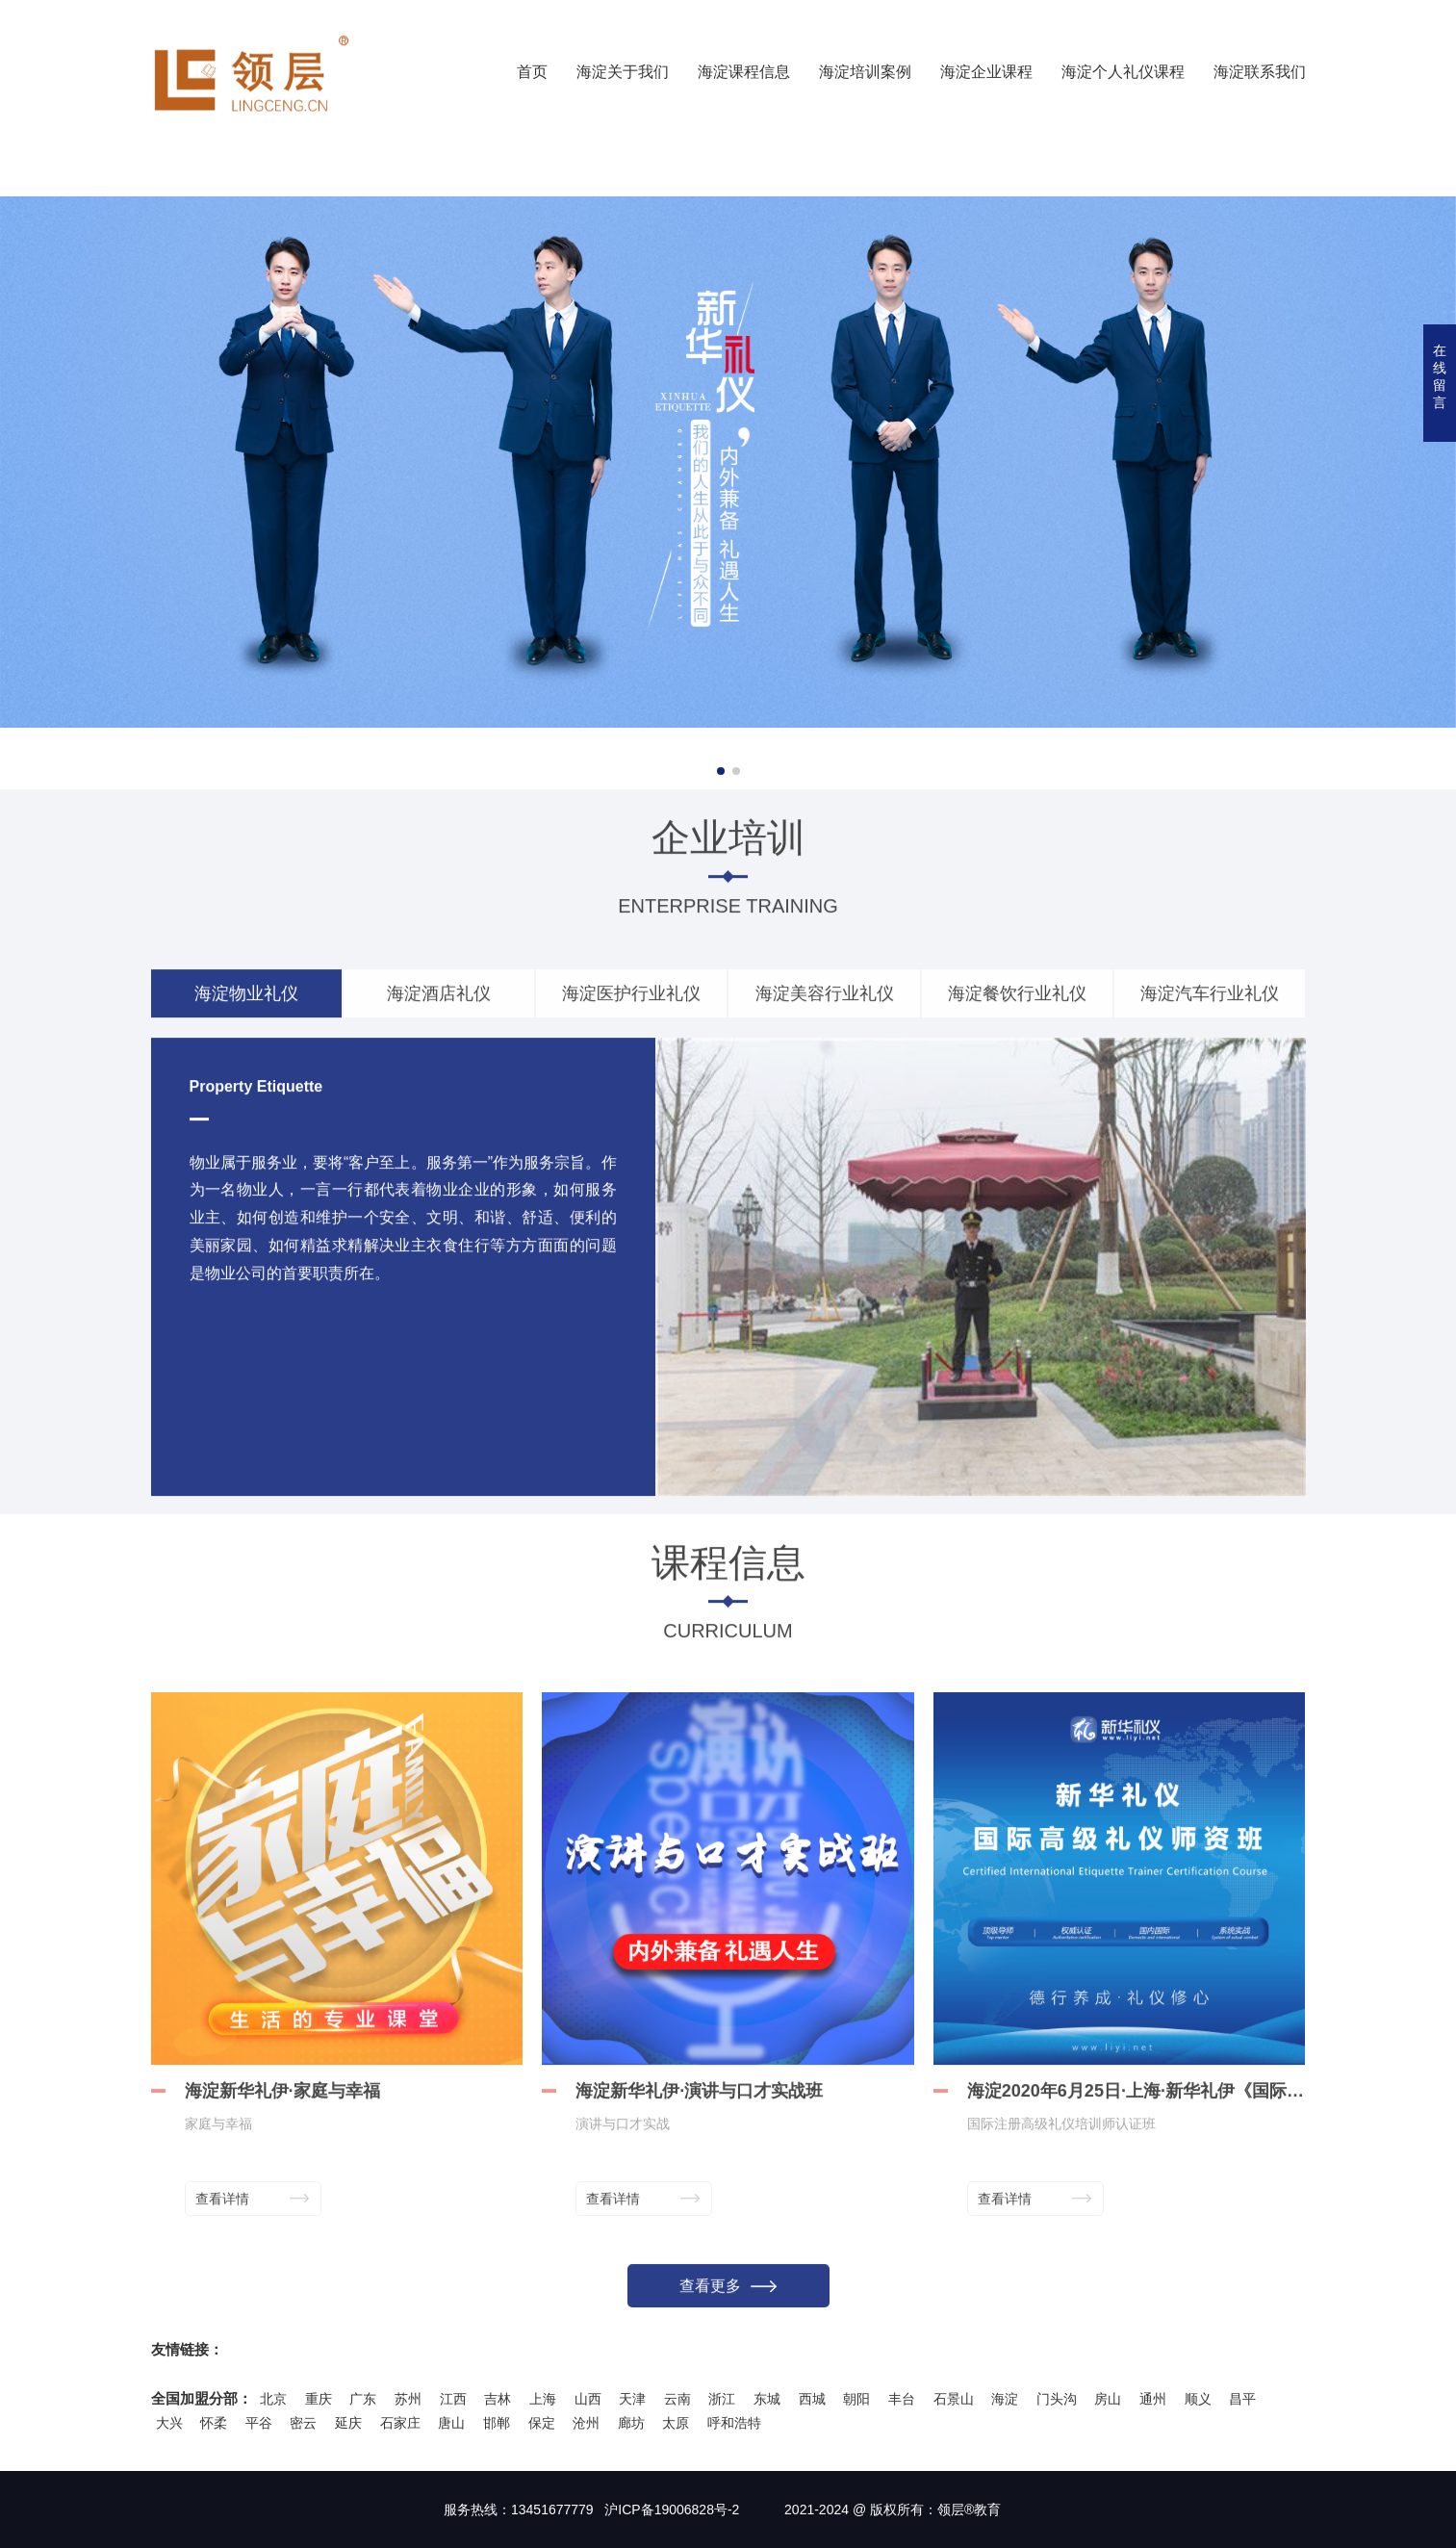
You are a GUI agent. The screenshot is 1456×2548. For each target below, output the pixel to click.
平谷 (258, 2423)
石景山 (953, 2398)
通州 (1152, 2398)
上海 (542, 2398)
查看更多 (728, 2301)
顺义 (1198, 2398)
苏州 (408, 2398)
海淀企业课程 (986, 72)
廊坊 (631, 2423)
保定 (541, 2423)
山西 (588, 2398)
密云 (303, 2423)
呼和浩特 (734, 2423)
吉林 (497, 2398)
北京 (273, 2398)
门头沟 (1056, 2398)
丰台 (901, 2398)
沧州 (586, 2423)
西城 (812, 2398)
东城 (767, 2398)
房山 (1107, 2398)
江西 (453, 2398)
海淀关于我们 (622, 72)
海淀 (1004, 2398)
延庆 (348, 2423)
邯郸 (496, 2423)
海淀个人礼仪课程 (1123, 72)
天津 (632, 2398)
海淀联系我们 (1259, 72)
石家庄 (400, 2423)
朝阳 (856, 2398)
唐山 (451, 2423)
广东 (362, 2398)
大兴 (169, 2423)
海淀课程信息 (744, 72)
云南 (677, 2398)
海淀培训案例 (865, 72)
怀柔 (213, 2423)
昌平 (1242, 2398)
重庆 (318, 2398)
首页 (532, 72)
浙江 (721, 2398)
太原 (675, 2423)
